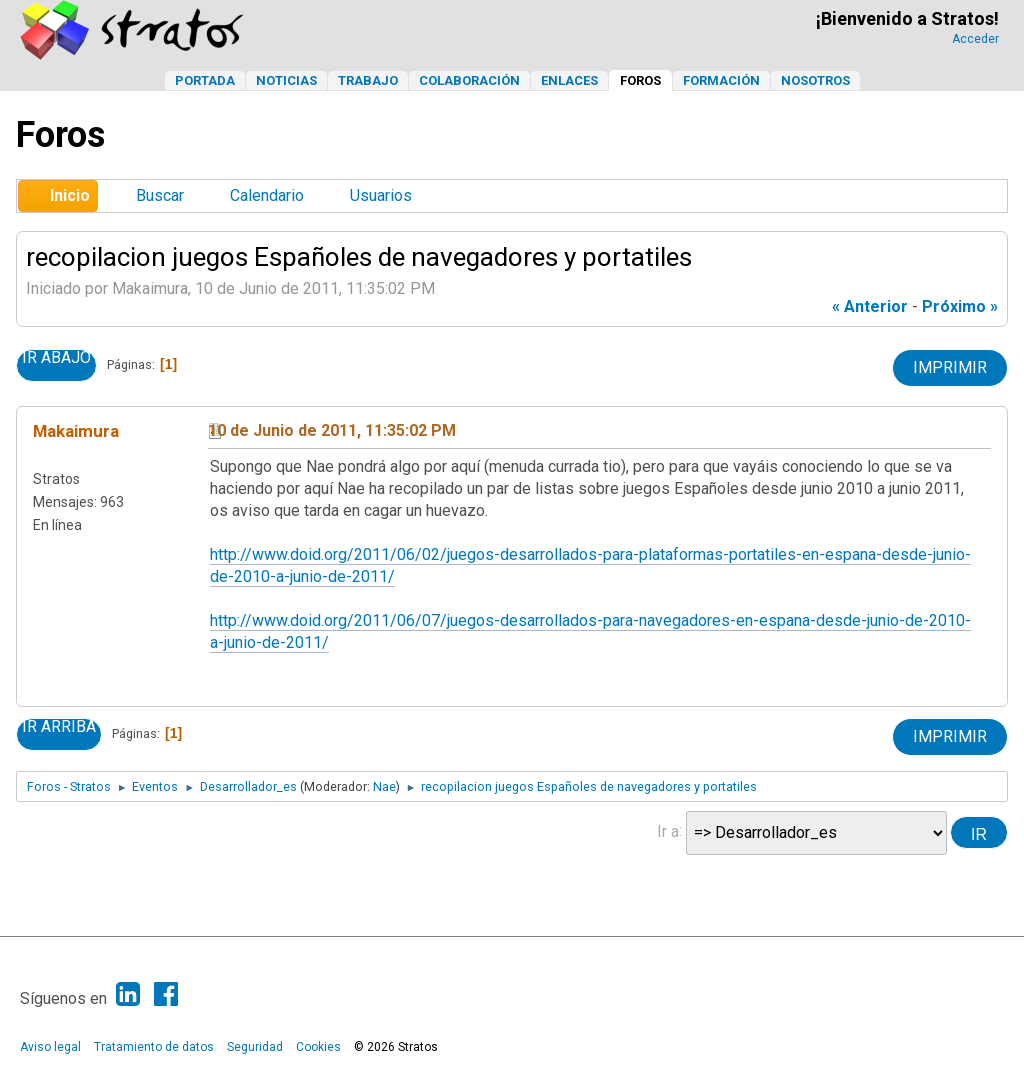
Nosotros (815, 80)
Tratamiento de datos (154, 1047)
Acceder (975, 39)
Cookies (318, 1047)
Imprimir (950, 367)
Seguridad (255, 1047)
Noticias (286, 80)
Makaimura (76, 431)
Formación (721, 80)
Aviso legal (50, 1047)
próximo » (960, 306)
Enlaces (569, 80)
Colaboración (469, 80)
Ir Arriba (59, 727)
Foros (640, 80)
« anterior (870, 306)
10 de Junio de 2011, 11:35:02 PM (332, 430)
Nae (384, 786)
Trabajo (368, 80)
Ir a (668, 830)
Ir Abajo (56, 358)
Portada (205, 80)
